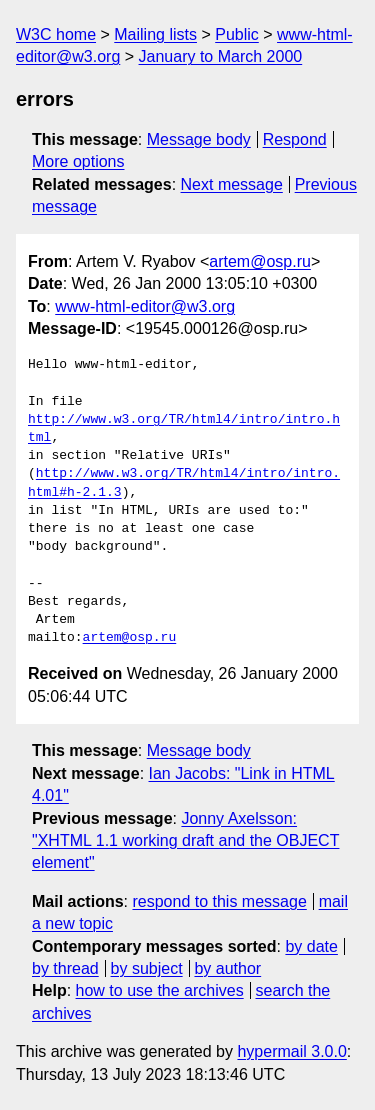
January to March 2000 (221, 56)
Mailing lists (155, 34)
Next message (232, 184)
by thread (65, 968)
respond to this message (219, 901)
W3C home (56, 34)
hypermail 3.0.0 (291, 1051)
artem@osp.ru (260, 261)
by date (311, 946)
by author (227, 968)
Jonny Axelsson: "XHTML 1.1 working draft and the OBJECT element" (185, 841)
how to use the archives (160, 990)
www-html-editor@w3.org (145, 306)
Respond (295, 139)
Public (237, 34)
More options (78, 161)
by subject (147, 968)
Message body (199, 139)
